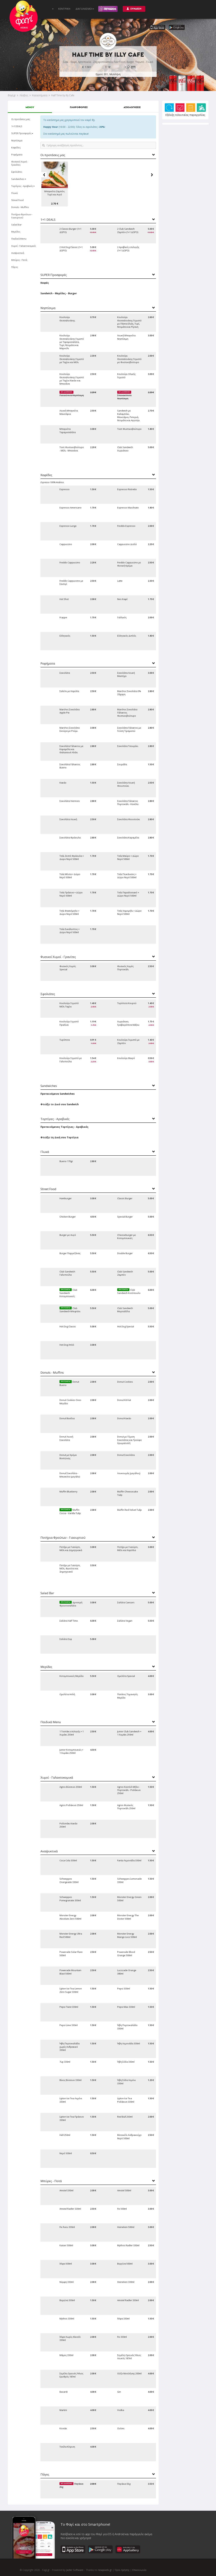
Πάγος (14, 267)
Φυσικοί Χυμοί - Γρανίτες (19, 163)
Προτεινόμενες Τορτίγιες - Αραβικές (64, 1126)
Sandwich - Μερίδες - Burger (58, 293)
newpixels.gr (105, 2570)
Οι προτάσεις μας (20, 119)
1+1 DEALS (16, 126)
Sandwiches (18, 179)
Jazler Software (74, 2570)
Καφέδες (16, 147)
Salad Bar (16, 224)
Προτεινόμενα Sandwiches (57, 1093)
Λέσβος (24, 95)
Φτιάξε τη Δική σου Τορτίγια (59, 1137)
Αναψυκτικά (17, 252)
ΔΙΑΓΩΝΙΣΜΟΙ (85, 8)
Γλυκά (14, 193)
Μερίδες (15, 231)
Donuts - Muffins (20, 207)
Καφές (44, 282)
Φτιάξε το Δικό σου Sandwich (59, 1104)
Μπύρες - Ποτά (19, 260)
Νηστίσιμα (16, 140)
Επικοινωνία (139, 2570)
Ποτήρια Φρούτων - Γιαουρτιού (21, 216)
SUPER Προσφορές (22, 133)
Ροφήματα (16, 154)
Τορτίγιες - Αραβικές (23, 186)
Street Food (17, 200)
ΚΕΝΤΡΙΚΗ (64, 8)
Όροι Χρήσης (122, 2570)
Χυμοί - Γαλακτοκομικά (23, 245)
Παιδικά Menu (18, 238)
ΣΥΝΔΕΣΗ (134, 8)
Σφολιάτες (16, 171)
